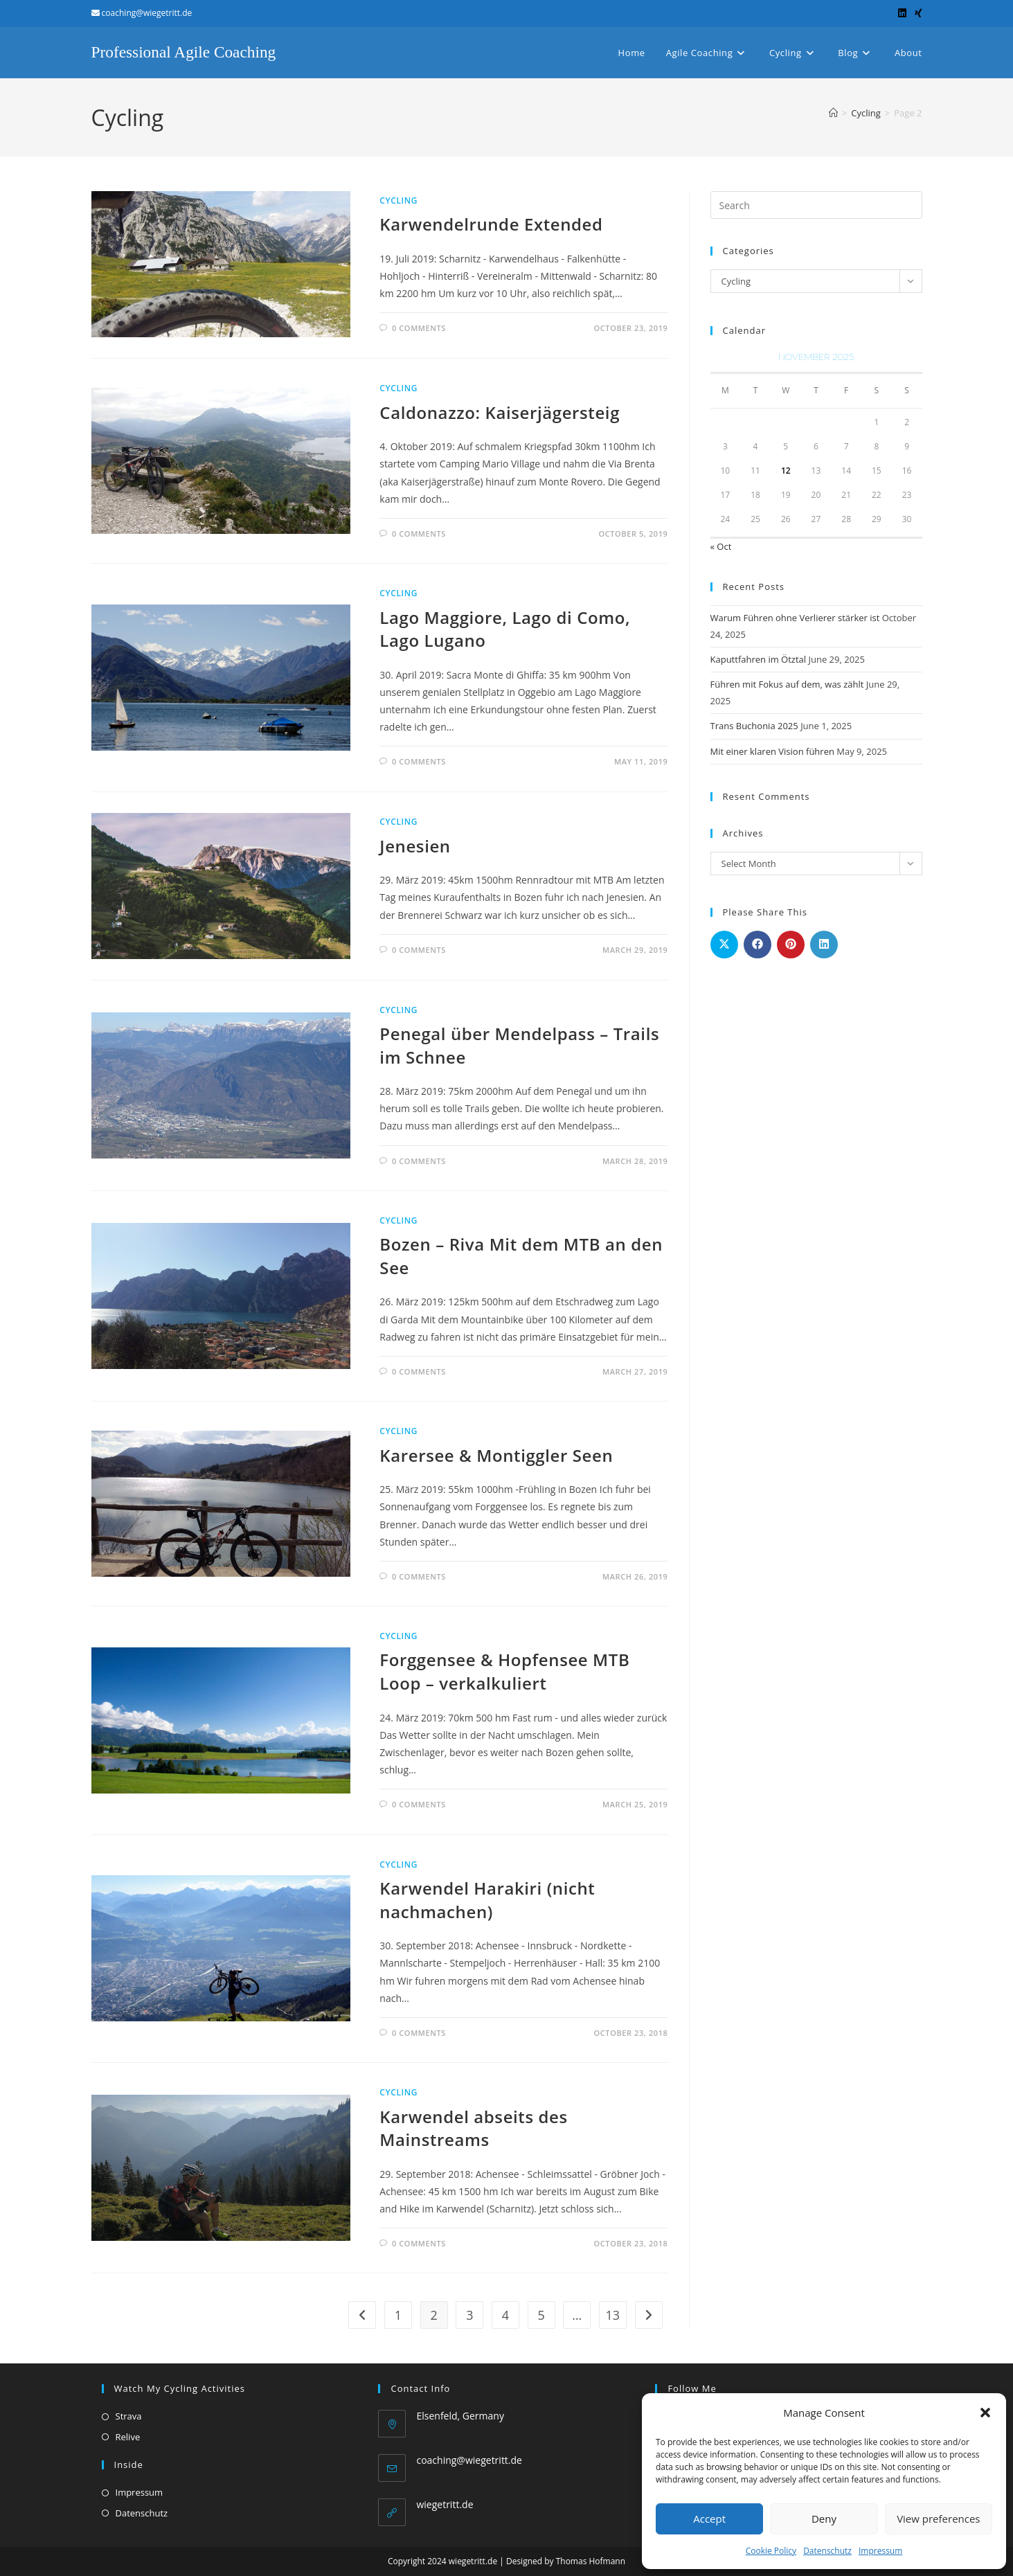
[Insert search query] (816, 205)
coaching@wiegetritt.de (469, 2460)
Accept (709, 2518)
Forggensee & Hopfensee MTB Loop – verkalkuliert (504, 1671)
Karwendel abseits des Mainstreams (473, 2128)
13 (613, 2315)
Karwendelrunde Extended (490, 224)
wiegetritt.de (444, 2504)
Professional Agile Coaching (186, 52)
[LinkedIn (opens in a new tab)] (902, 13)
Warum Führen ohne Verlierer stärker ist (795, 617)
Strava (129, 2416)
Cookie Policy (771, 2551)
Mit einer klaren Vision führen (772, 751)
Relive (128, 2437)
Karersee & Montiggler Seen (496, 1455)
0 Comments (419, 328)
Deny (824, 2518)
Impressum (880, 2551)
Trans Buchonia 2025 (754, 725)
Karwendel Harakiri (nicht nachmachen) (487, 1900)
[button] (985, 2413)
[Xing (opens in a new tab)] (916, 13)
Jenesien (414, 845)
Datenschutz (827, 2551)
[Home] (833, 113)
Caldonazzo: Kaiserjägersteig (499, 412)
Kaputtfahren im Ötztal (758, 659)
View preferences (938, 2518)
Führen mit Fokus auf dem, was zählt (787, 684)
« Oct (721, 546)
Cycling (398, 200)
